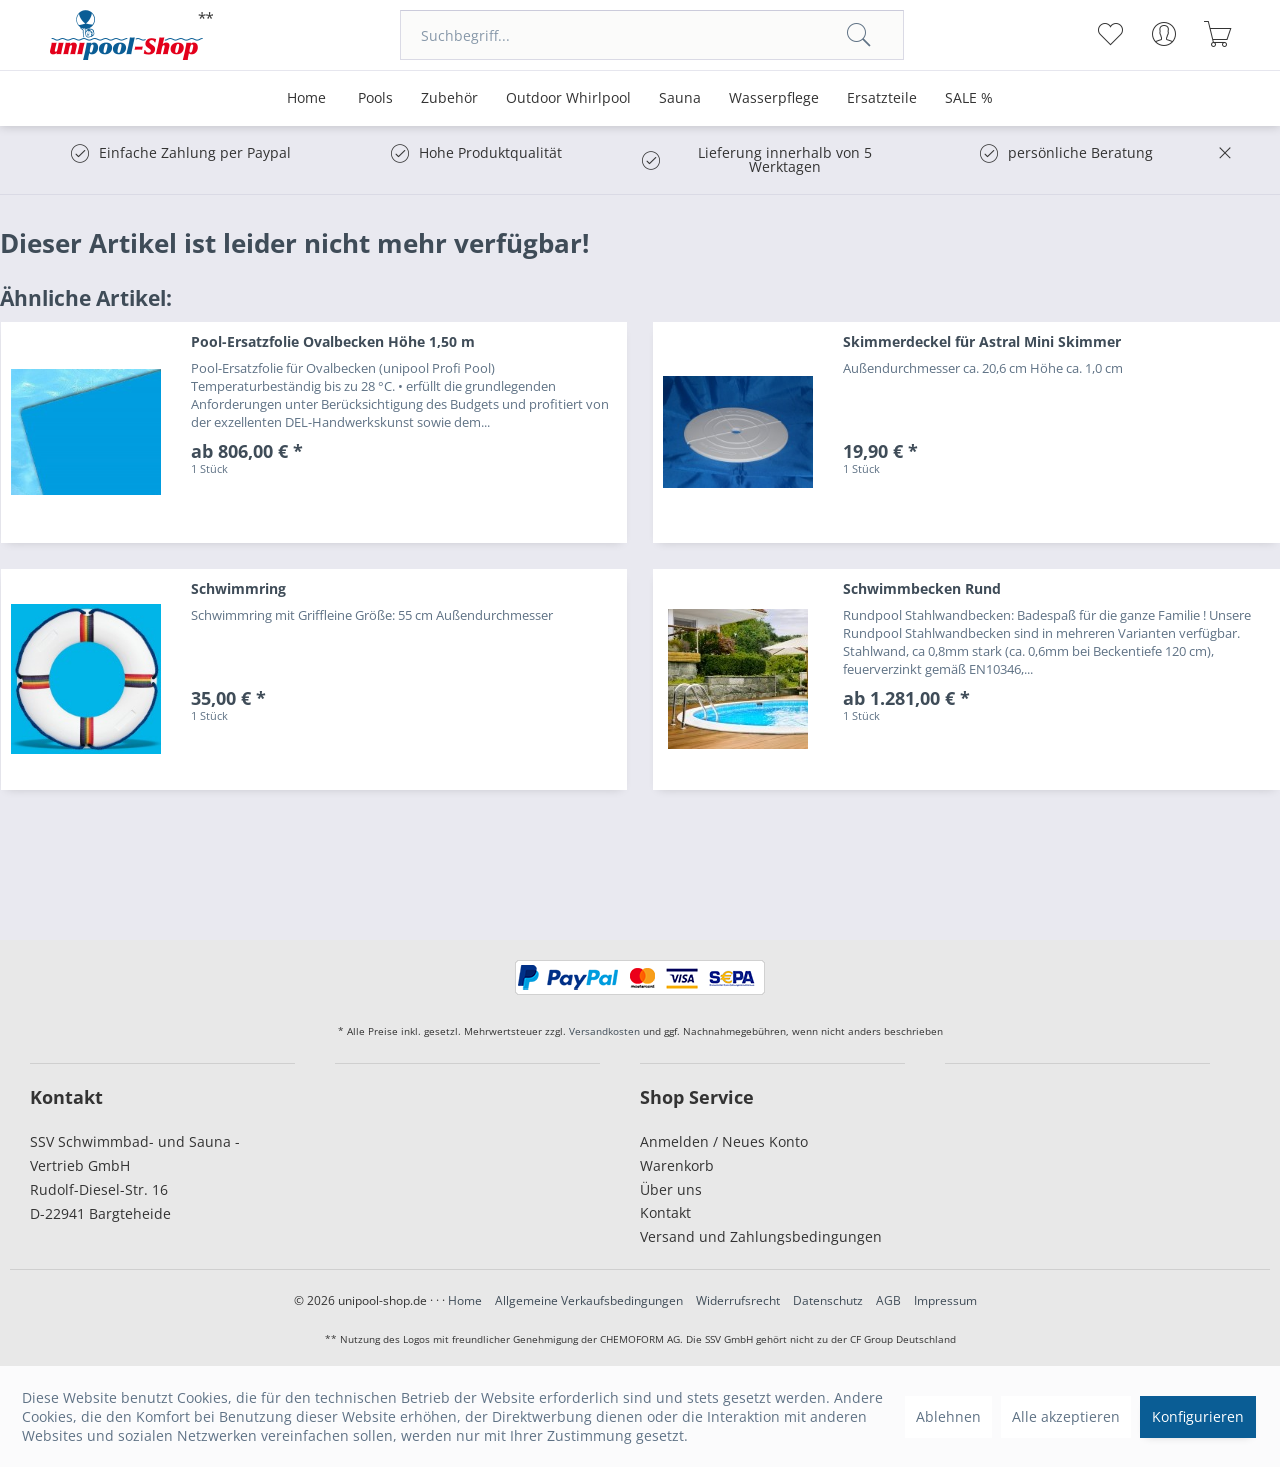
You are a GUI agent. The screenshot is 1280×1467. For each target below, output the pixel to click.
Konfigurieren (1198, 1416)
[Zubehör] (449, 98)
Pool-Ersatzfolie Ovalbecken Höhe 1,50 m (333, 341)
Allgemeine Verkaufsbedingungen (589, 1300)
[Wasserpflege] (774, 98)
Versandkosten (604, 1031)
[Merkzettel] (1109, 34)
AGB (888, 1300)
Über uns (671, 1189)
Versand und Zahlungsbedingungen (761, 1236)
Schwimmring (238, 588)
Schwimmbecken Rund (922, 588)
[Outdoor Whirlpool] (568, 98)
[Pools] (375, 98)
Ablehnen (948, 1416)
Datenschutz (828, 1300)
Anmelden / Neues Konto (724, 1141)
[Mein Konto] (1163, 34)
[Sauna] (680, 98)
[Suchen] (859, 35)
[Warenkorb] (1217, 34)
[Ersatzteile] (882, 98)
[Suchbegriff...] (652, 35)
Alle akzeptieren (1066, 1416)
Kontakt (665, 1212)
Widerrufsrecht (738, 1300)
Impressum (945, 1300)
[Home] (306, 98)
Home (465, 1300)
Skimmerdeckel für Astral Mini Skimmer (982, 341)
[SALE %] (969, 98)
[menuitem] (652, 35)
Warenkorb (677, 1165)
